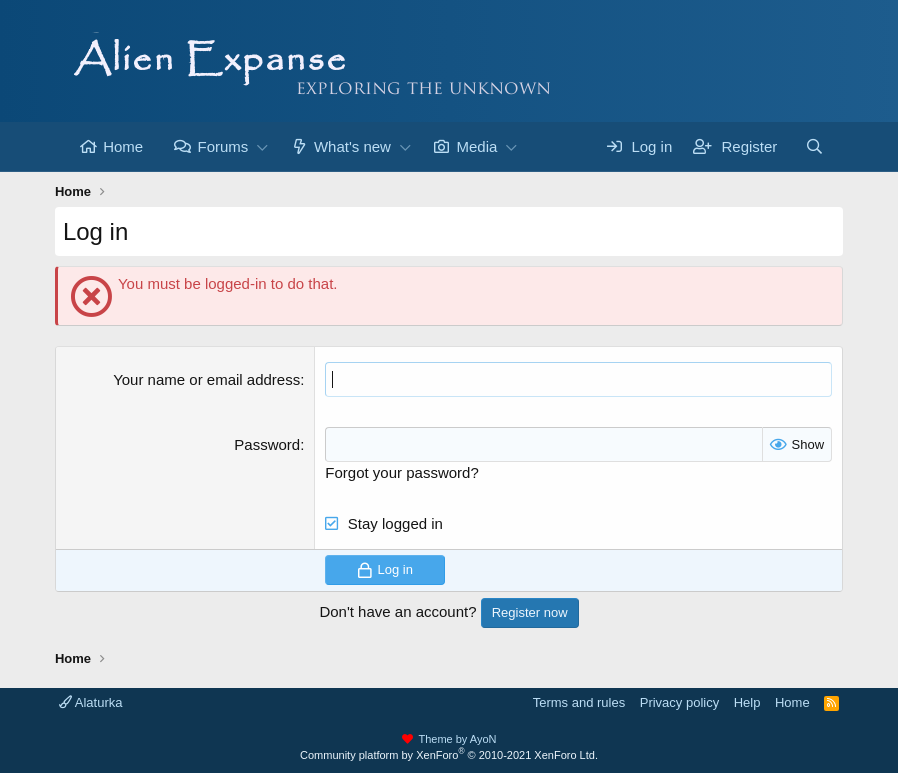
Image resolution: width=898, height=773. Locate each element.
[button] (262, 146)
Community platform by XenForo (449, 755)
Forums (222, 146)
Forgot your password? (401, 472)
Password (267, 444)
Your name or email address (206, 379)
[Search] (814, 146)
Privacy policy (679, 702)
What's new (352, 146)
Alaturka (91, 702)
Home (123, 146)
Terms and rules (579, 702)
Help (747, 702)
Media (476, 146)
